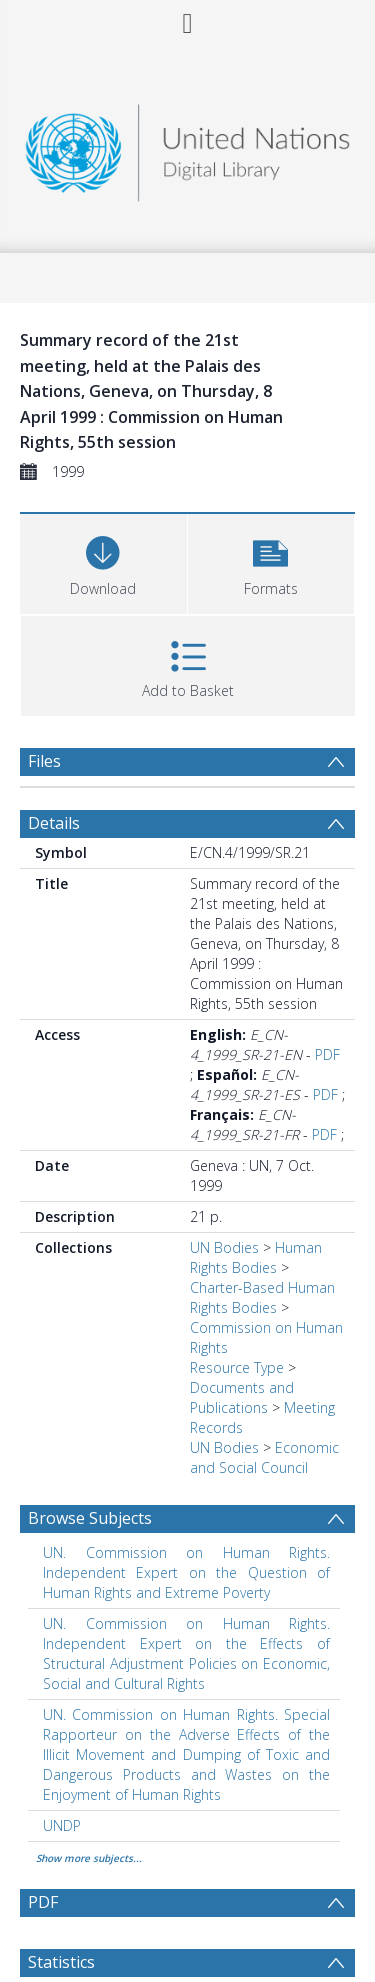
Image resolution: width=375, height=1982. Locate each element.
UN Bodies (224, 1247)
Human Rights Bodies (256, 1257)
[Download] (103, 561)
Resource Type (237, 1367)
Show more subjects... (89, 1858)
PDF (327, 1054)
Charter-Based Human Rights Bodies (262, 1297)
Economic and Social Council (264, 1457)
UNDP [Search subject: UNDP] (62, 1825)
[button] (271, 561)
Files (44, 761)
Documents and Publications (242, 1397)
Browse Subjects (90, 1518)
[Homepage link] (188, 147)
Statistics (61, 1962)
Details (54, 823)
